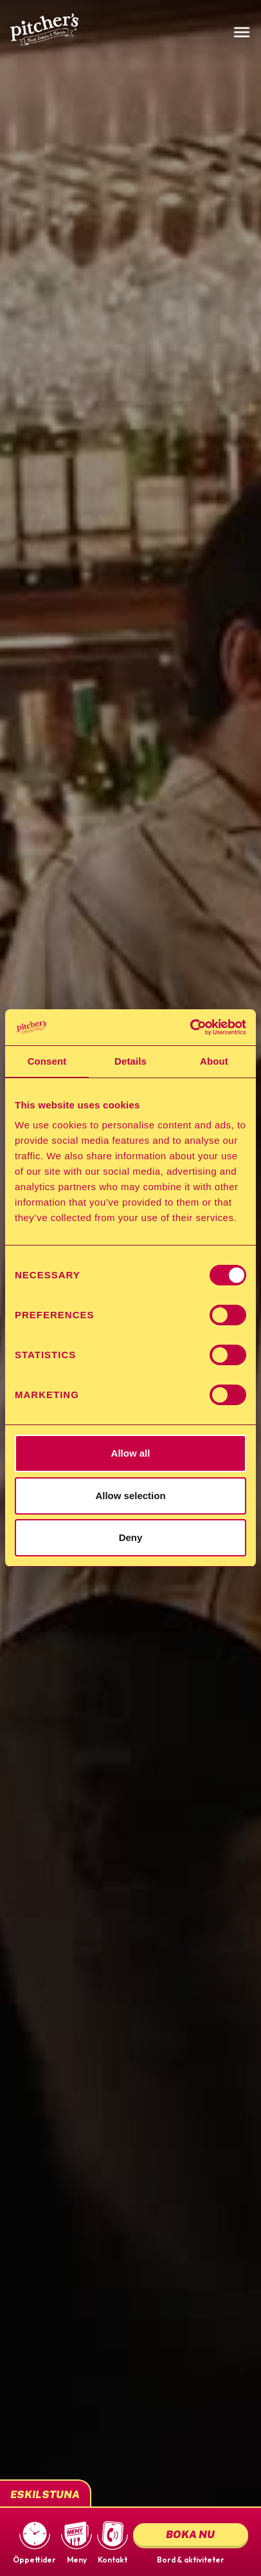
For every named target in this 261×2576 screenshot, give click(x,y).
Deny (131, 1537)
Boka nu (190, 2534)
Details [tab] (130, 1061)
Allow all (130, 1453)
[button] (34, 2542)
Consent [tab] (47, 1061)
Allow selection (130, 1495)
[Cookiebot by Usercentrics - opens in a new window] (190, 1027)
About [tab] (214, 1061)
